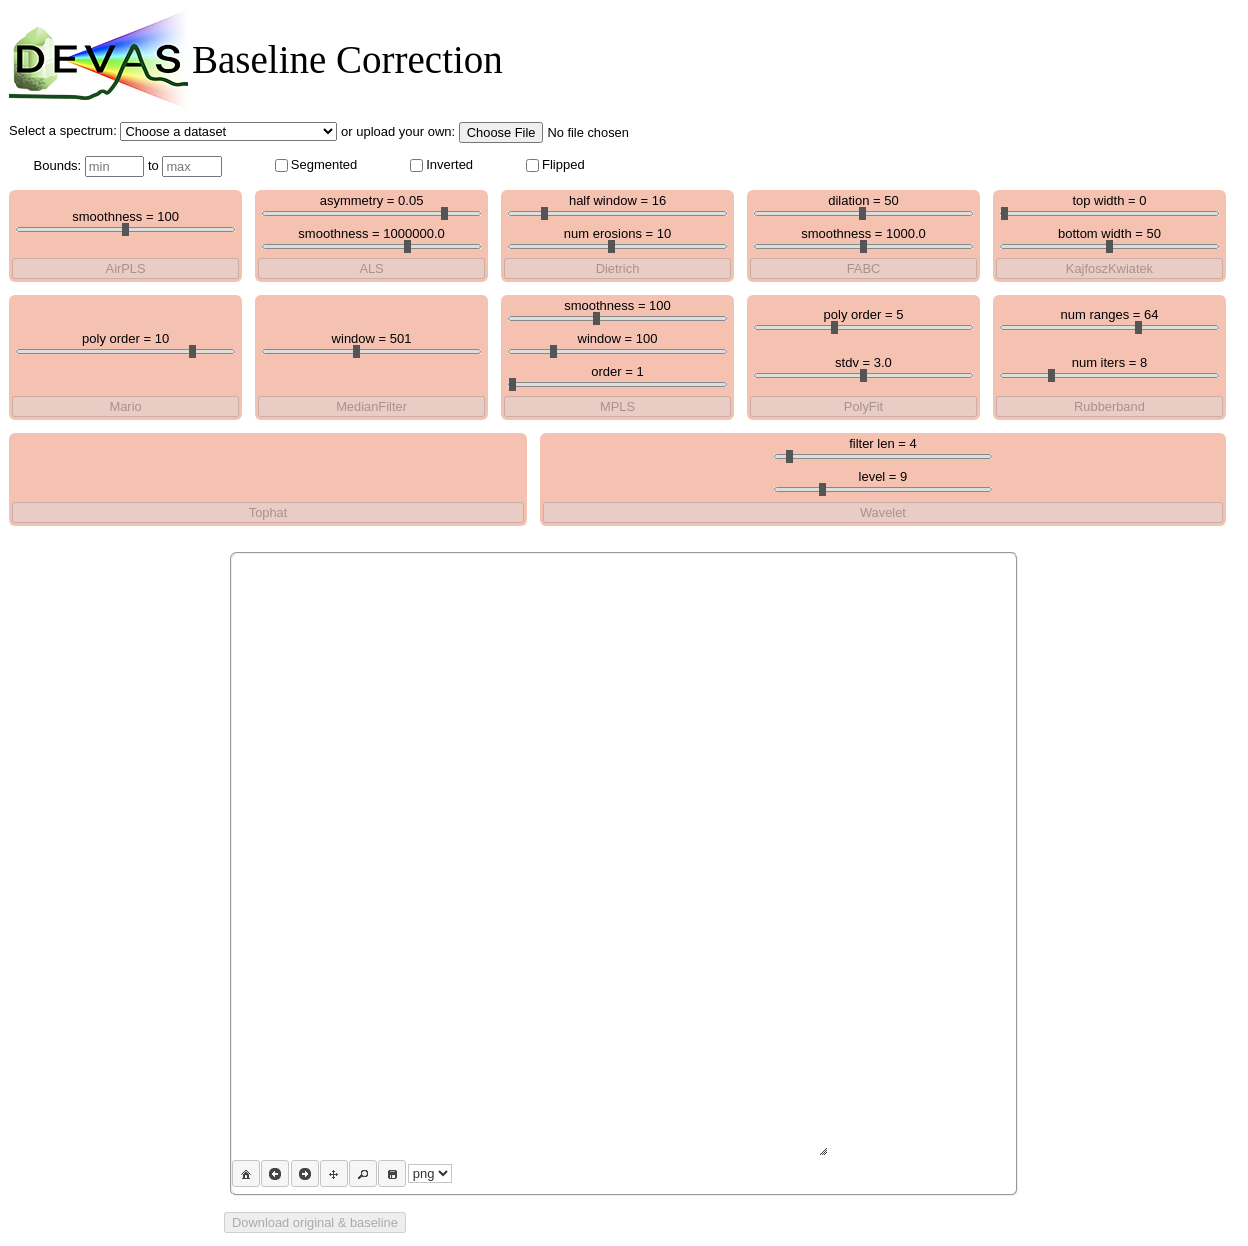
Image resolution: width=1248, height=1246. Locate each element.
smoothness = (125, 220)
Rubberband (1109, 406)
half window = (617, 204)
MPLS (617, 406)
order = (617, 375)
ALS (371, 268)
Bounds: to (128, 166)
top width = (1109, 204)
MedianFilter (371, 406)
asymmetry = (371, 204)
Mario (126, 406)
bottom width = (1109, 237)
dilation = (863, 204)
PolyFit (863, 406)
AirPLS (126, 268)
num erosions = (617, 237)
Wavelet (883, 512)
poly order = (125, 342)
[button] (246, 1173)
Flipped (555, 164)
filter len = (883, 447)
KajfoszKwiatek (1109, 268)
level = (883, 480)
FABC (864, 268)
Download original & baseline (315, 1222)
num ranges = (1109, 318)
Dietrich (618, 268)
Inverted (441, 164)
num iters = (1109, 366)
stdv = (863, 366)
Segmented (316, 164)
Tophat (268, 512)
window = (371, 342)
